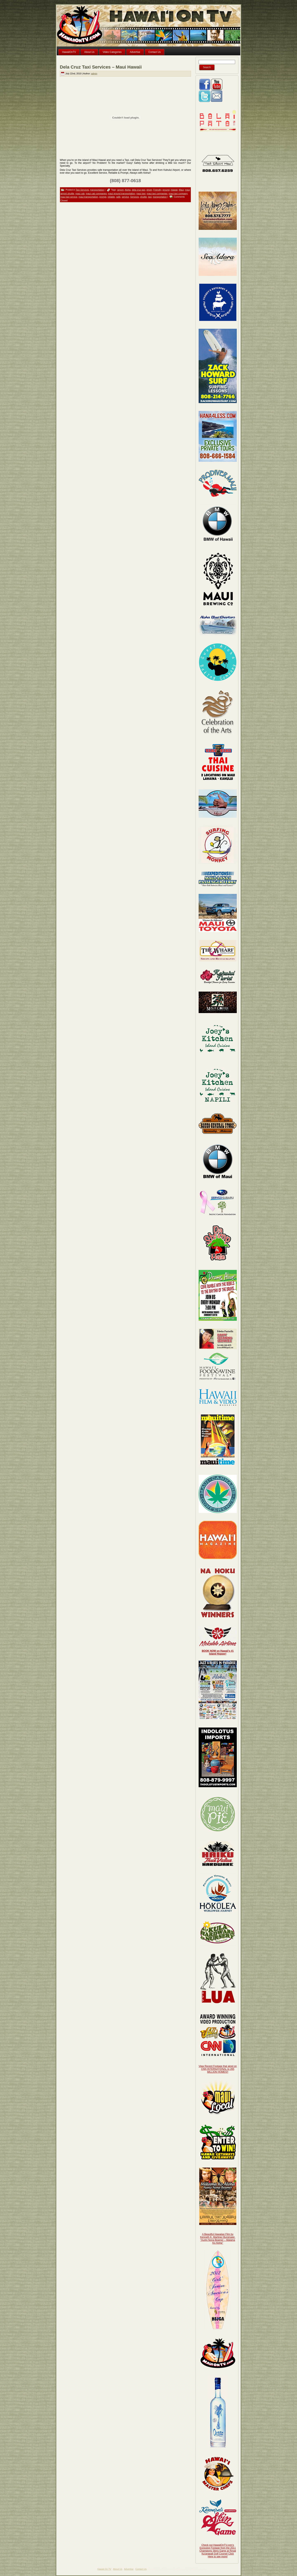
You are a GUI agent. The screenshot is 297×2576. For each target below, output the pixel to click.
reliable (111, 197)
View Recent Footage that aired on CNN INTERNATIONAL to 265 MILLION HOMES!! (218, 2069)
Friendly (157, 190)
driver (149, 190)
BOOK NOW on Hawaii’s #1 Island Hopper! (217, 1652)
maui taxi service (68, 197)
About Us (117, 2569)
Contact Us (140, 2569)
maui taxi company (178, 193)
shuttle (143, 197)
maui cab (80, 193)
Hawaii (174, 190)
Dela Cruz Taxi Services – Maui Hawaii (101, 67)
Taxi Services (82, 190)
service (125, 197)
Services (134, 197)
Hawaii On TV (104, 2569)
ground (166, 190)
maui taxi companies (157, 193)
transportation (97, 190)
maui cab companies (96, 193)
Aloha (128, 190)
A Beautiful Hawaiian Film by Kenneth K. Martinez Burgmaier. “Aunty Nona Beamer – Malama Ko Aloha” (217, 2238)
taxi (150, 197)
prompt (102, 197)
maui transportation (88, 197)
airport (120, 190)
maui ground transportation (121, 193)
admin (94, 73)
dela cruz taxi (138, 190)
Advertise (128, 2569)
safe (118, 197)
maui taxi (140, 193)
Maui (181, 190)
